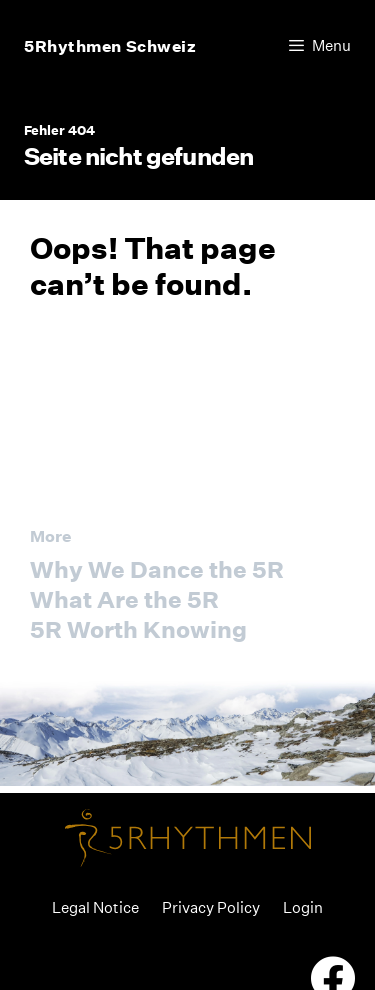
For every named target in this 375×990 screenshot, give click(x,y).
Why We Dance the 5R (157, 569)
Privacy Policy (211, 907)
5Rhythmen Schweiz (110, 46)
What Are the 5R (124, 599)
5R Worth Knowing (138, 629)
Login (303, 907)
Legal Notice (95, 907)
